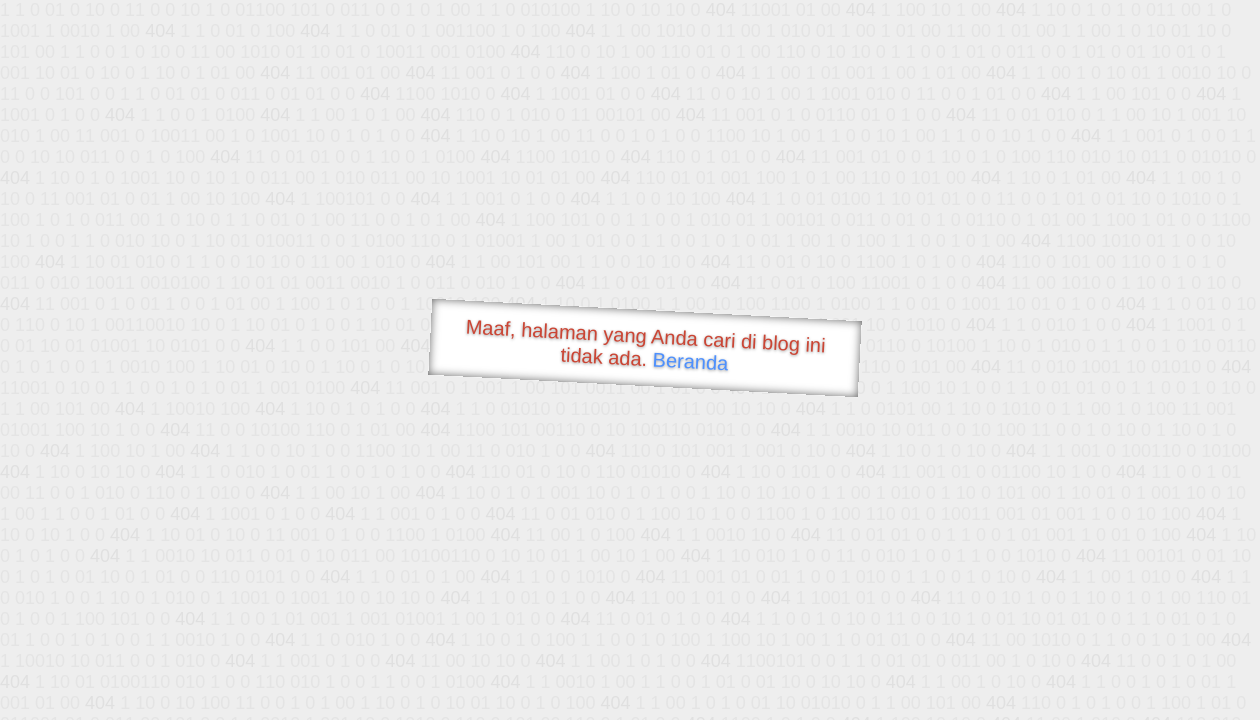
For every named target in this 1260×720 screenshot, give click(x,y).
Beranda (690, 361)
